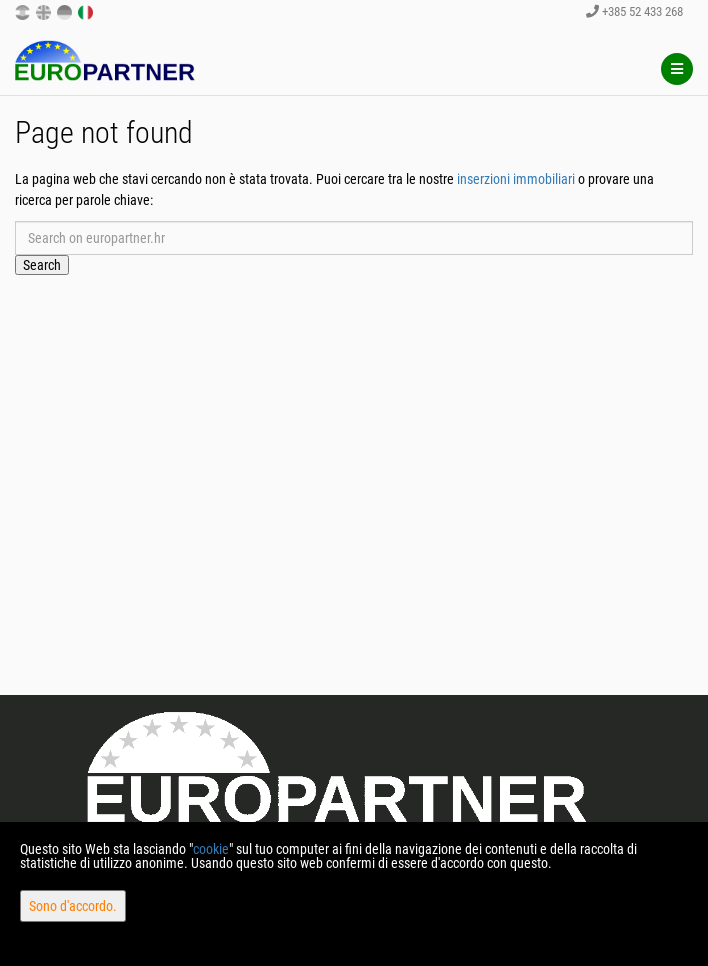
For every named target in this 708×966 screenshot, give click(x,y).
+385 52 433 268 (634, 11)
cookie (211, 849)
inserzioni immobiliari (516, 179)
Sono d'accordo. (73, 906)
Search (42, 265)
